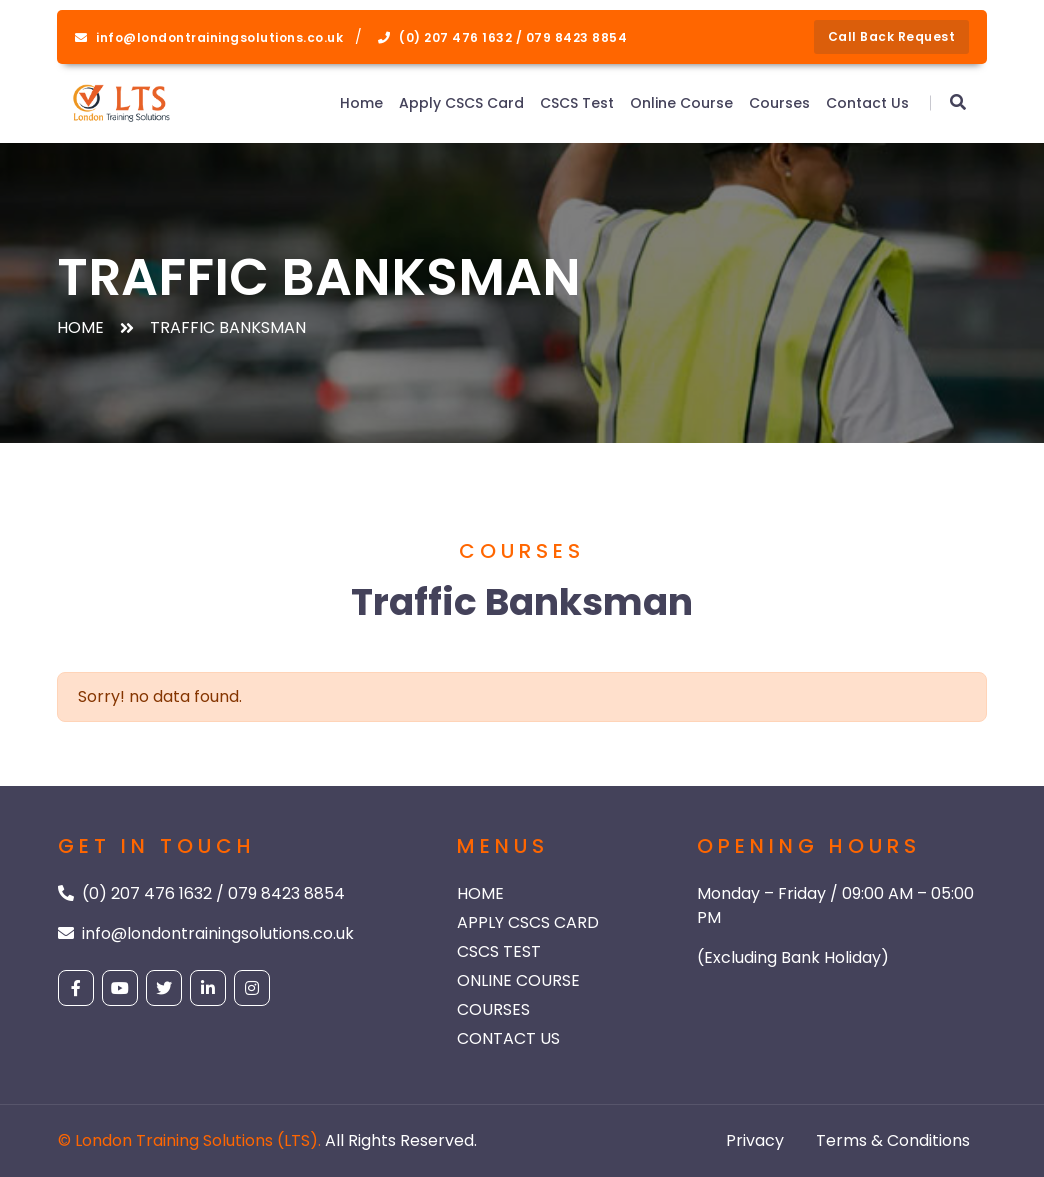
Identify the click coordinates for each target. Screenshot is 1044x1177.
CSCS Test (577, 103)
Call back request (892, 36)
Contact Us (867, 103)
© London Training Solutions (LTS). (189, 1140)
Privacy (755, 1140)
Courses (779, 103)
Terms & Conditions (893, 1140)
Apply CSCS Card (461, 103)
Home (361, 103)
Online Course (681, 103)
